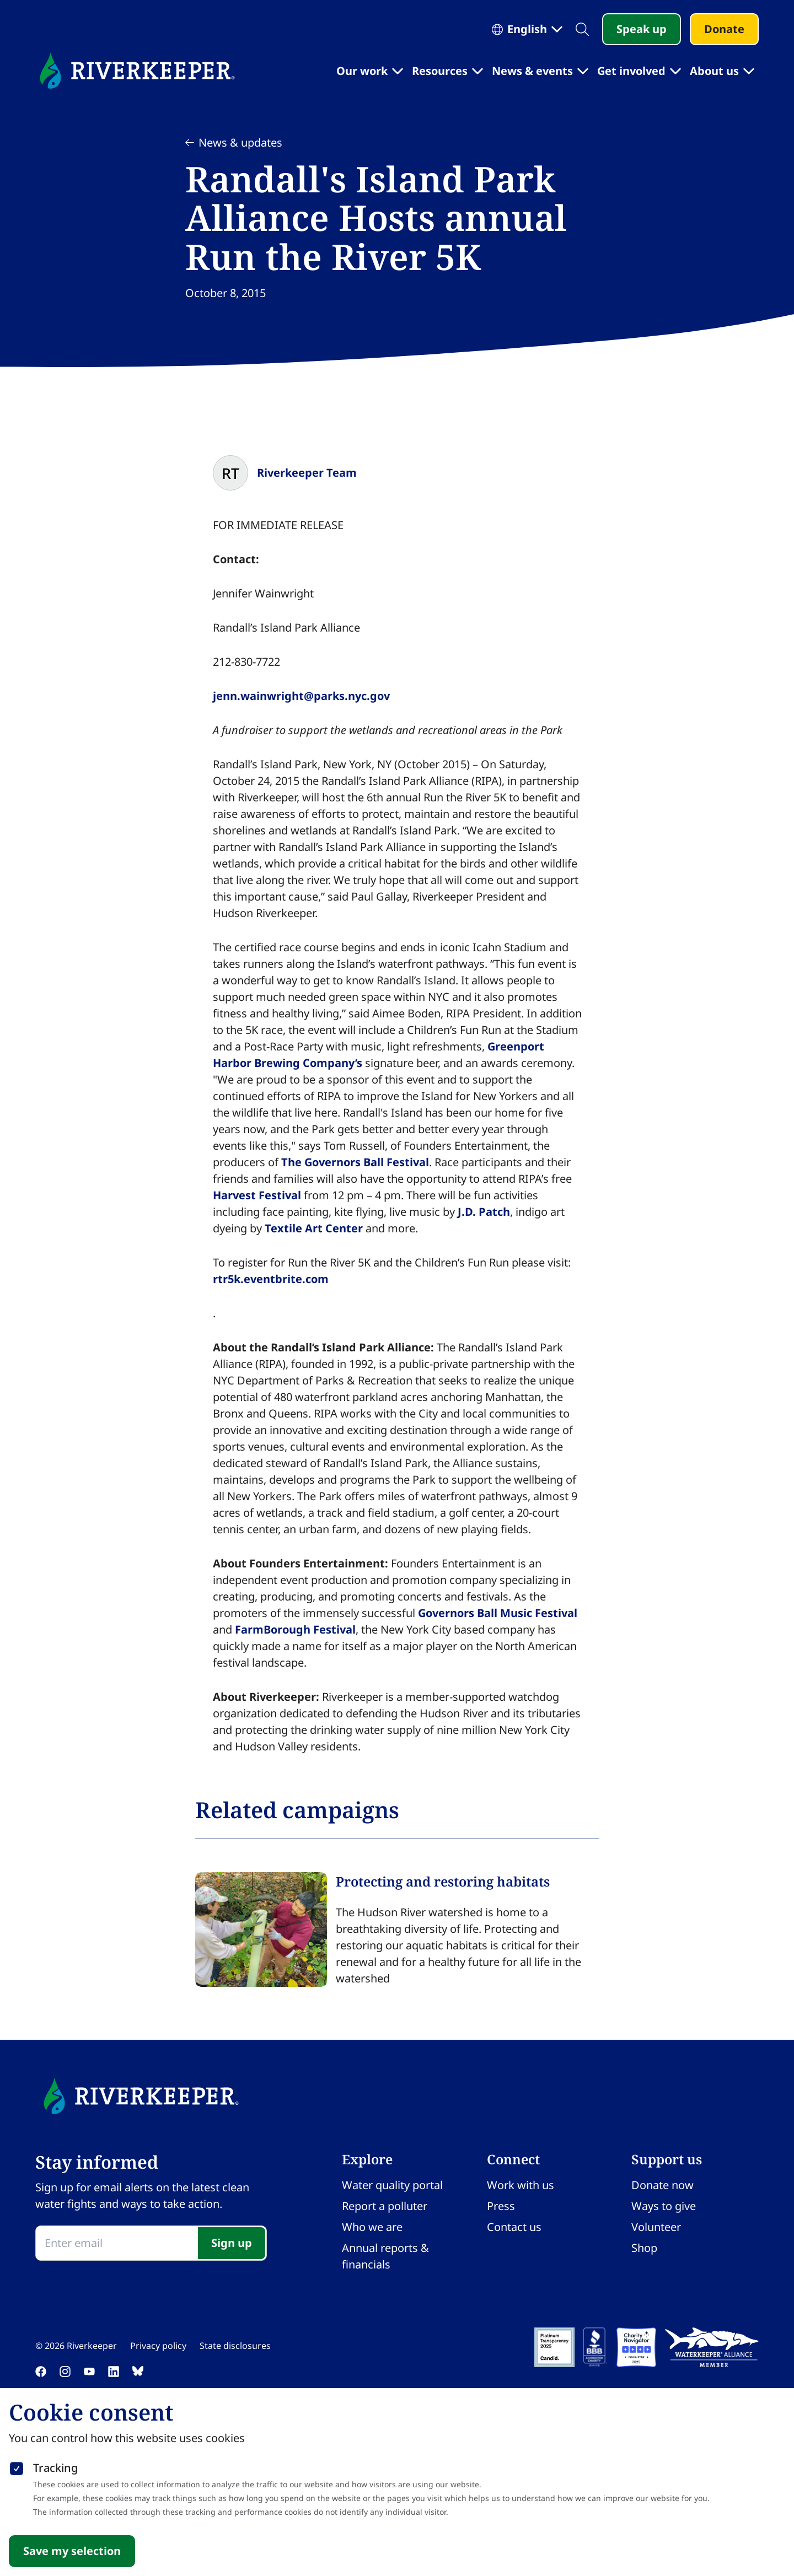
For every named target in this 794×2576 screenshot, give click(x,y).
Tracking (55, 2467)
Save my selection (72, 2550)
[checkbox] (16, 2466)
